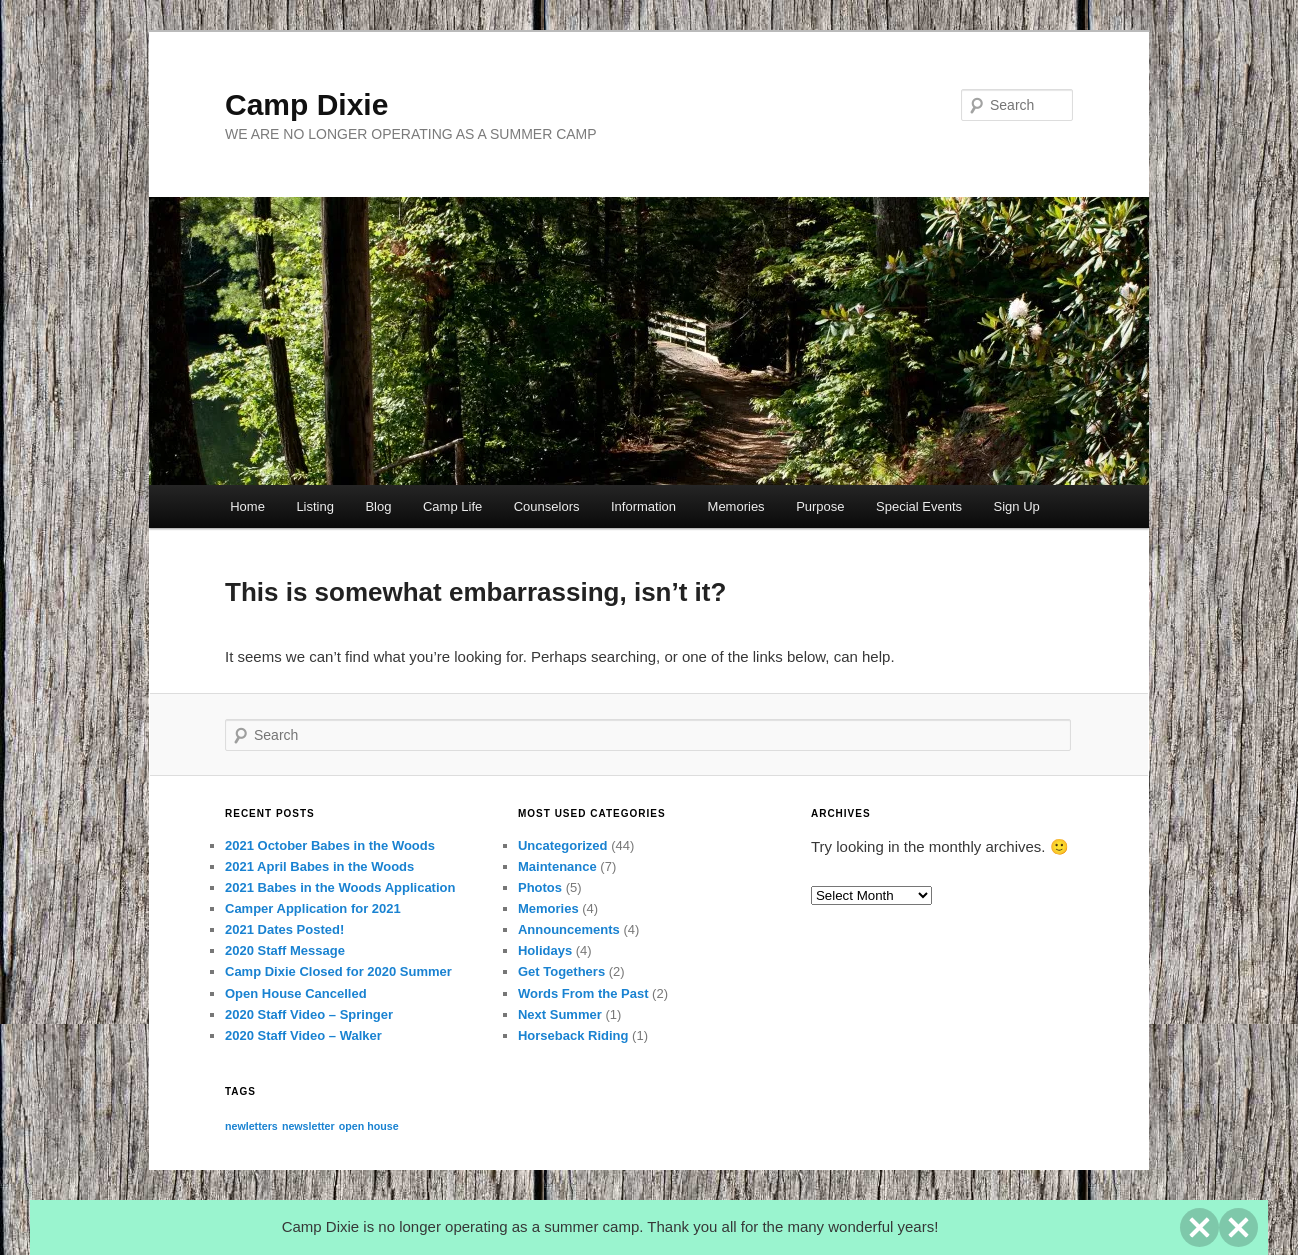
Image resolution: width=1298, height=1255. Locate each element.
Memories (736, 506)
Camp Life (452, 506)
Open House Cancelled (296, 993)
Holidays (545, 950)
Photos (540, 887)
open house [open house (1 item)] (369, 1126)
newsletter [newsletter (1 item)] (308, 1126)
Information (643, 506)
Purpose (820, 506)
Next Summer (560, 1014)
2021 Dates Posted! (284, 929)
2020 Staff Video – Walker (303, 1035)
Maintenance (557, 866)
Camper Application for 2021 (313, 908)
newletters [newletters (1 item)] (251, 1126)
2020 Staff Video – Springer (309, 1014)
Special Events (919, 506)
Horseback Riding (573, 1035)
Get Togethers (561, 971)
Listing (315, 506)
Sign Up (1017, 506)
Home (247, 506)
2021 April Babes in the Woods (319, 866)
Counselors (547, 506)
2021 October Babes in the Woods (330, 845)
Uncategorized (563, 845)
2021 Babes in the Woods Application (340, 887)
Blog (378, 506)
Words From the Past (583, 993)
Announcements (569, 929)
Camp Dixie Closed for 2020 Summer (338, 971)
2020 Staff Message (285, 950)
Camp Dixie (306, 104)
